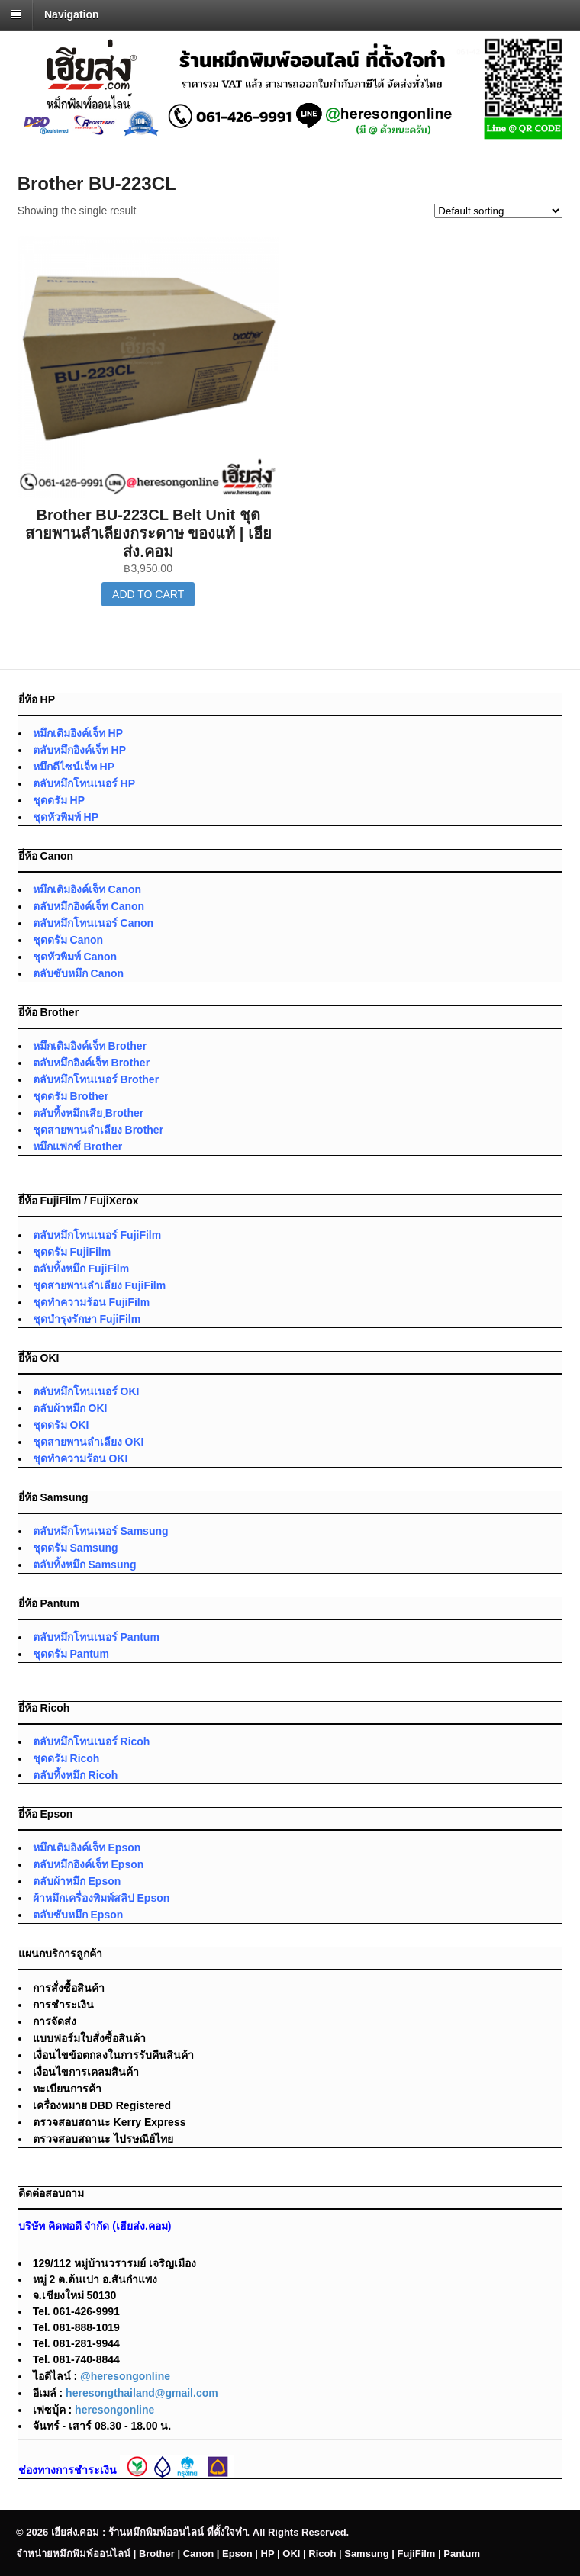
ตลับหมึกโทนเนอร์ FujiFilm (97, 1235)
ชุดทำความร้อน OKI (80, 1458)
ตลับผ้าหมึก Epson (77, 1881)
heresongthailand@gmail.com (142, 2393)
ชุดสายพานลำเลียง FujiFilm (99, 1285)
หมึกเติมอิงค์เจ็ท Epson (87, 1847)
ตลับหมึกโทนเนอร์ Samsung (101, 1531)
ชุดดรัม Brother (70, 1096)
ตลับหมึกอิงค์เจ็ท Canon (88, 906)
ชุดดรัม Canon (68, 940)
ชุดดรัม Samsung (75, 1548)
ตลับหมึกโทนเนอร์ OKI (86, 1391)
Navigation (71, 14)
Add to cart (148, 594)
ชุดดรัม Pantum (71, 1654)
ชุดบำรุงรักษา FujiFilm (87, 1319)
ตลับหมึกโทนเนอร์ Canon (93, 923)
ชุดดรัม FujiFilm (72, 1252)
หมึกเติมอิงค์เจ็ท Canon (87, 889)
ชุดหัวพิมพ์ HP (65, 817)
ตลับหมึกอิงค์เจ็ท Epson (88, 1864)
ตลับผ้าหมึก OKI (70, 1408)
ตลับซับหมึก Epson (78, 1915)
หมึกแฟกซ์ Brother (77, 1146)
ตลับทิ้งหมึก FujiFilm (81, 1268)
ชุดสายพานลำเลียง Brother (98, 1130)
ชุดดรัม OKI (61, 1425)
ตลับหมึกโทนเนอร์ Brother (96, 1079)
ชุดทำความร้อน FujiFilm (91, 1302)
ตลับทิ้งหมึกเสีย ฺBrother (88, 1113)
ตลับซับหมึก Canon (78, 973)
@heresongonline (125, 2376)
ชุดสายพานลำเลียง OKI (88, 1442)
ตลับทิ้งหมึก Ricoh (75, 1775)
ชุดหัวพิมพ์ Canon (75, 956)
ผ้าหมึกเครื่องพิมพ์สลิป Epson (101, 1898)
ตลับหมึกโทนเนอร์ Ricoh (91, 1741)
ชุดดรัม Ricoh (66, 1758)
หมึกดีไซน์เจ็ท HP (73, 767)
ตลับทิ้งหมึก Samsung (85, 1564)
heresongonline (114, 2410)
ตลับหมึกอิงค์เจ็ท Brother (91, 1062)
